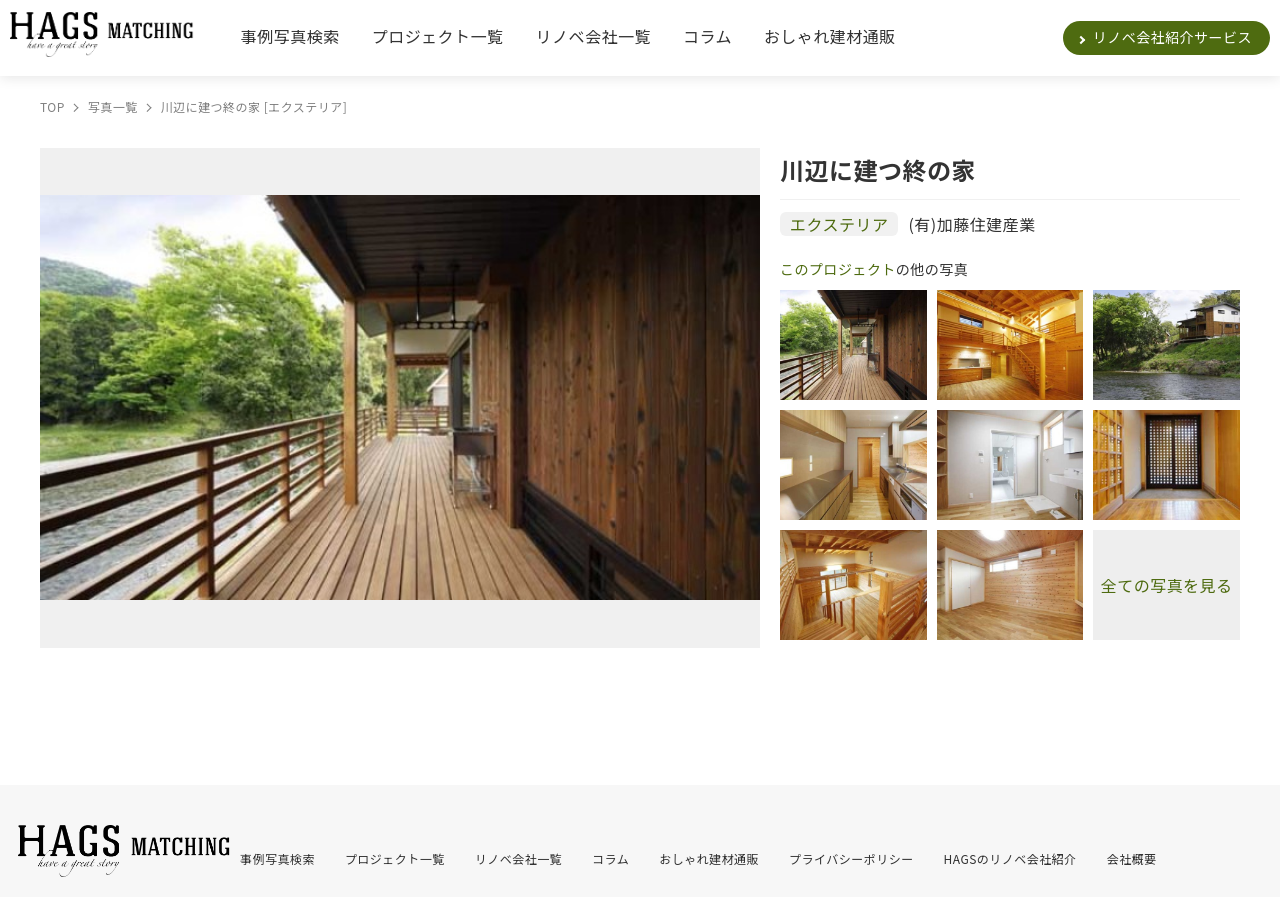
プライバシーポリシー (851, 858)
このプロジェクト (838, 269)
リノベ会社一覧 (593, 36)
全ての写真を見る (1167, 585)
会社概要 (1132, 858)
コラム (707, 36)
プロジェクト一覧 (438, 36)
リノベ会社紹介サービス (1172, 37)
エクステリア (839, 224)
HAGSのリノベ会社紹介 (1010, 858)
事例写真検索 (290, 36)
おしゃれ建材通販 (830, 36)
